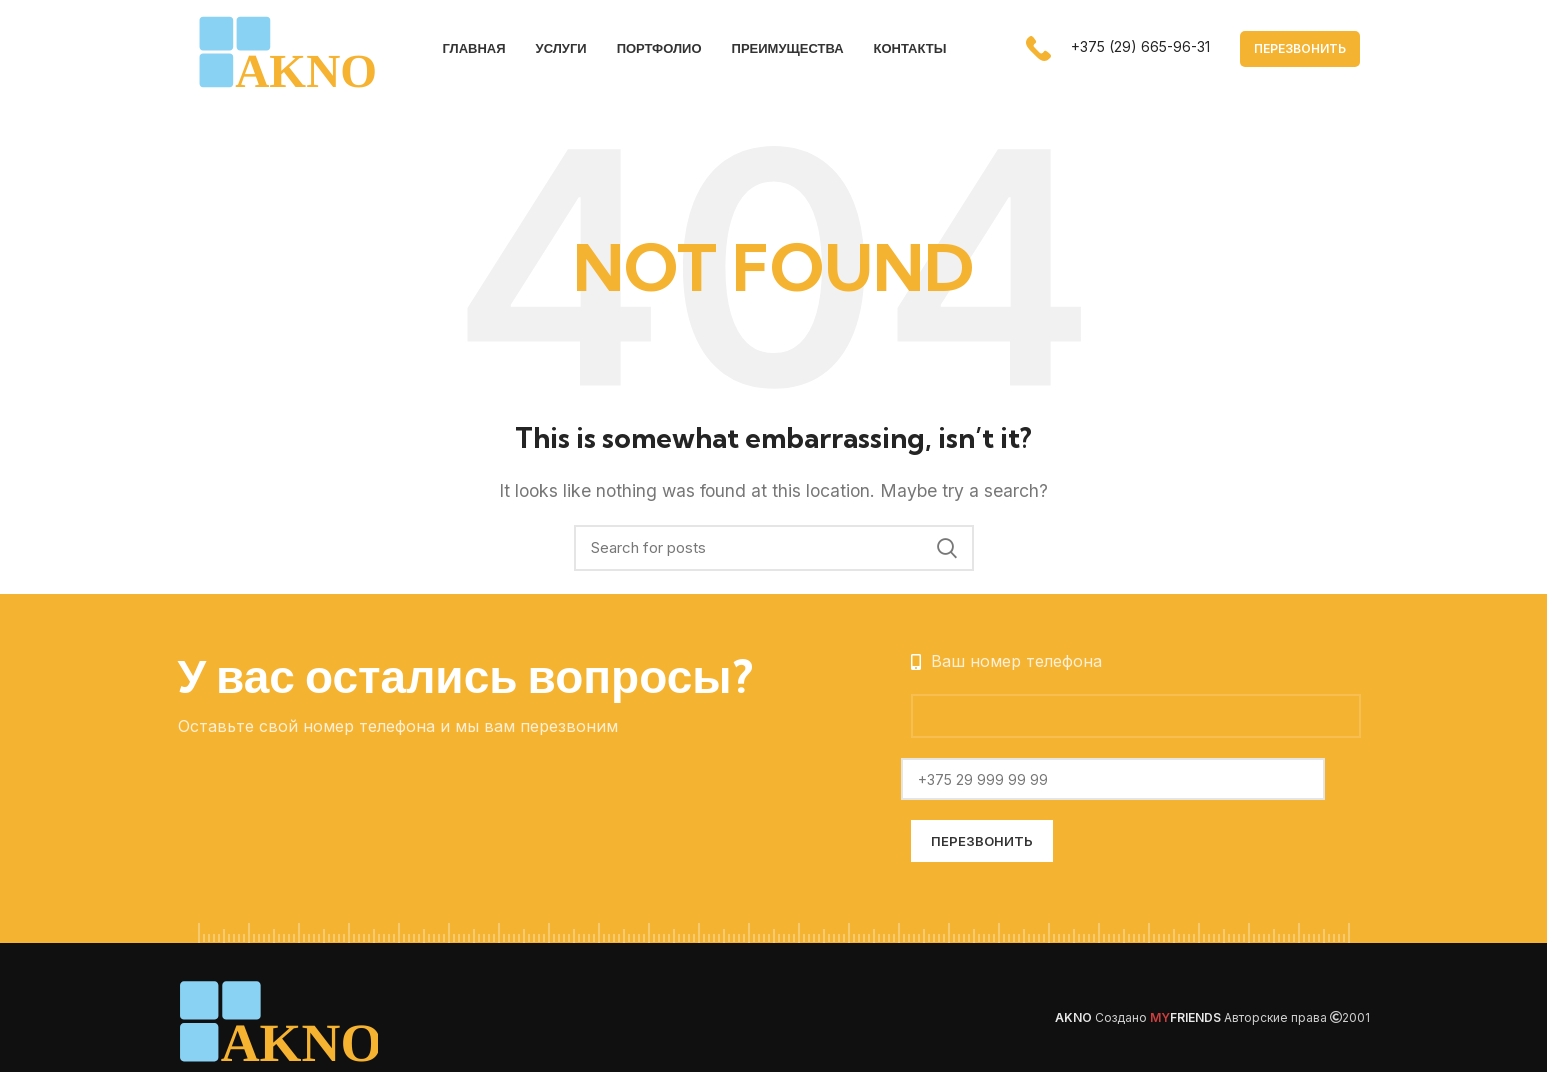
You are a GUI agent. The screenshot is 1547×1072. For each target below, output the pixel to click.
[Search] (774, 550)
